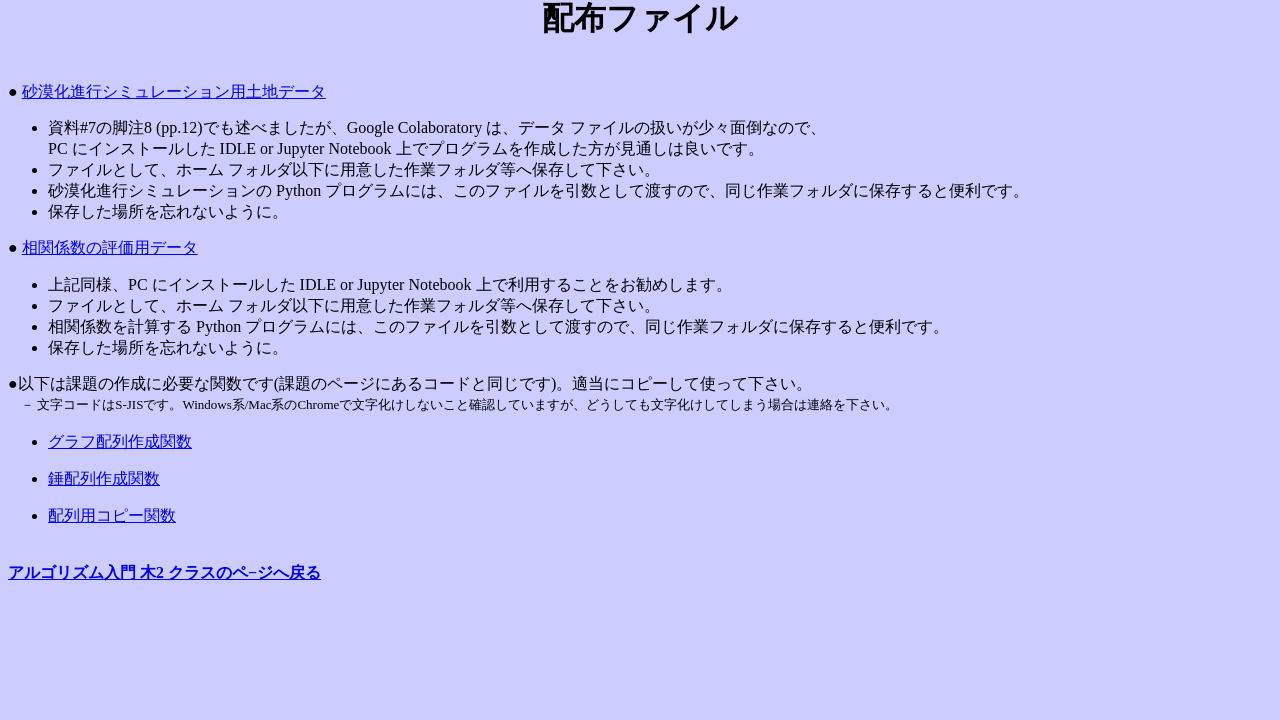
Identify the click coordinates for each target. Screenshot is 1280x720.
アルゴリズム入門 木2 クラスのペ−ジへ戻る (164, 572)
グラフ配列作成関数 (120, 441)
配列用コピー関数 (112, 515)
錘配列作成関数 (104, 478)
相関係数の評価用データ (110, 247)
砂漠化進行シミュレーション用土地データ (174, 91)
